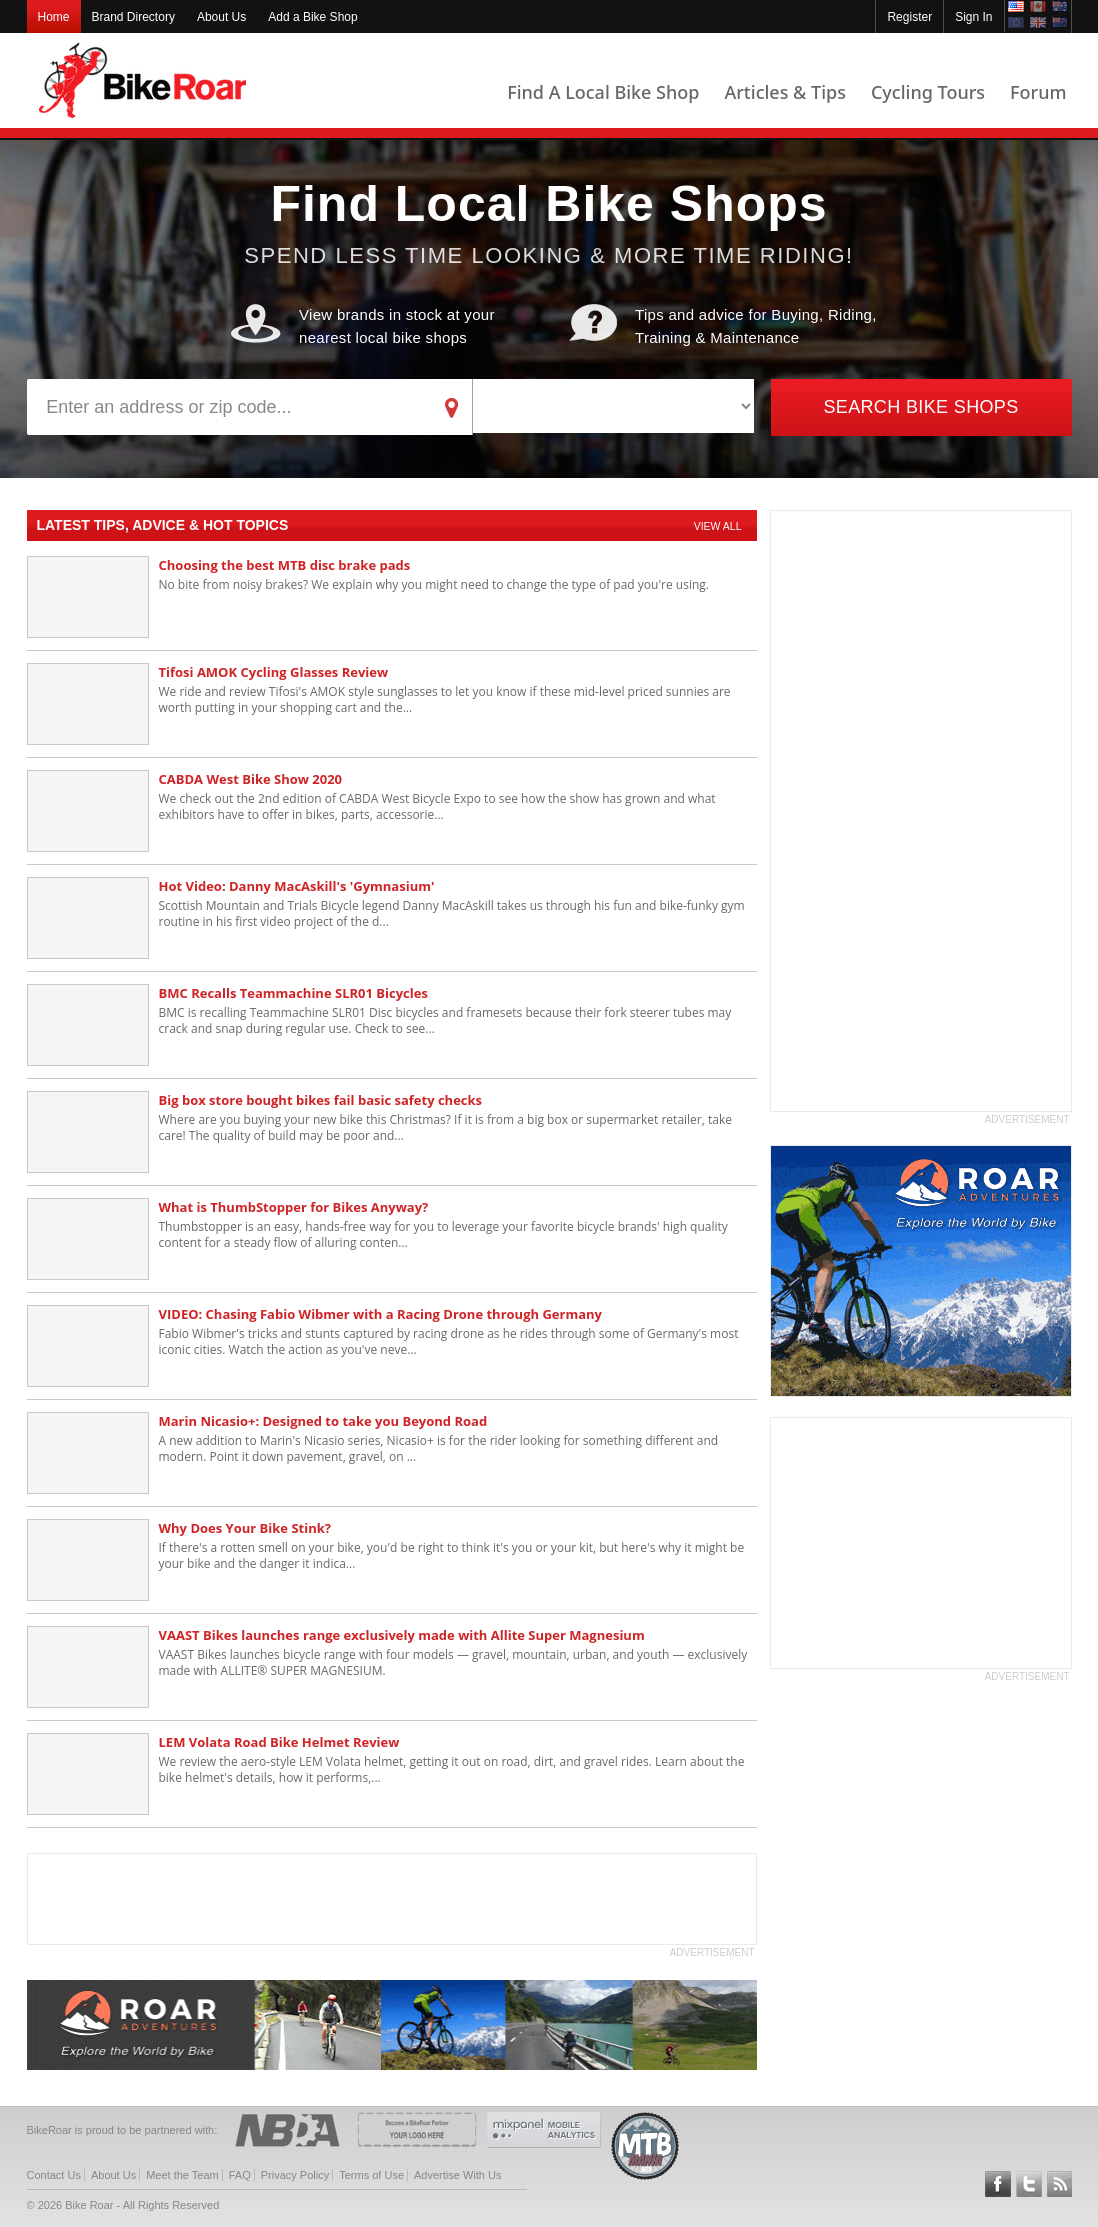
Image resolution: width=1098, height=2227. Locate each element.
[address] (229, 407)
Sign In (973, 17)
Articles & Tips (784, 92)
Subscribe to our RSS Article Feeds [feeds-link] (1060, 2184)
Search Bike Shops (920, 407)
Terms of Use (371, 2175)
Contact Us (54, 2175)
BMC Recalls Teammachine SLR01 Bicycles (293, 993)
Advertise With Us (457, 2175)
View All (718, 526)
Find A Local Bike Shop (603, 92)
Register (909, 17)
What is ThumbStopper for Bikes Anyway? (294, 1207)
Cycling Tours (928, 92)
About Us (221, 17)
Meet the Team (182, 2175)
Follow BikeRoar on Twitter (1029, 2184)
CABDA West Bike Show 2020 (251, 779)
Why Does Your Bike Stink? (245, 1528)
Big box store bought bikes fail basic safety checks (321, 1100)
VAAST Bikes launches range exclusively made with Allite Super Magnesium (402, 1635)
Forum (1038, 92)
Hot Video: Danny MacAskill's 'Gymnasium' (297, 886)
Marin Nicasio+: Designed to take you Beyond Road (323, 1421)
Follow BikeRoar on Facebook (998, 2184)
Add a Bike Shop (312, 17)
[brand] (613, 406)
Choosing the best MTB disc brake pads (285, 565)
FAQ (240, 2175)
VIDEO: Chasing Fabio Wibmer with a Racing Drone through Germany (380, 1314)
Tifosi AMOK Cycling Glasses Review (274, 672)
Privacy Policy (295, 2175)
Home (54, 17)
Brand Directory (133, 17)
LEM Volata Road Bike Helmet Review (279, 1742)
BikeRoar (142, 80)
